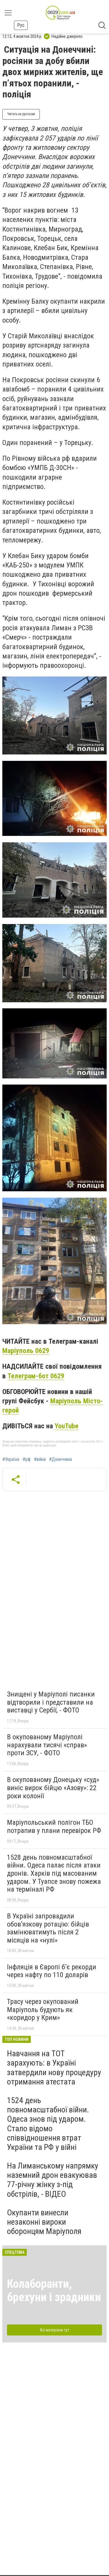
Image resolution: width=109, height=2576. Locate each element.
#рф (27, 1459)
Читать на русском (21, 114)
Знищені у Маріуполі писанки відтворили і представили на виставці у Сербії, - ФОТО (51, 1702)
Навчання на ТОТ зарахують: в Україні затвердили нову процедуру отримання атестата (54, 2068)
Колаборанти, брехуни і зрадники (54, 2290)
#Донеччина (60, 1459)
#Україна (10, 1459)
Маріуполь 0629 (25, 1351)
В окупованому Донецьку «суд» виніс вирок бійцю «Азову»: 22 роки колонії (53, 1788)
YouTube (66, 1426)
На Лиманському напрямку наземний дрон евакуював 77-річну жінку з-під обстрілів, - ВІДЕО (52, 2180)
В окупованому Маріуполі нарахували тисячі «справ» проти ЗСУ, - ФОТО (47, 1745)
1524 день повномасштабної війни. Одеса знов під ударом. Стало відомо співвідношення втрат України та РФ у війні (48, 2124)
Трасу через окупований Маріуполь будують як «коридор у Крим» (42, 2010)
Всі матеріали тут (54, 2330)
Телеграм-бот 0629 (36, 1376)
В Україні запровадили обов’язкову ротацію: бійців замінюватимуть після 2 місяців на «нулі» (48, 1928)
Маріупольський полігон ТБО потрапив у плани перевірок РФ (54, 1826)
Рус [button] (20, 25)
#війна (40, 1459)
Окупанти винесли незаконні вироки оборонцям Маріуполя (44, 2222)
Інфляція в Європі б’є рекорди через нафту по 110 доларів (51, 1971)
